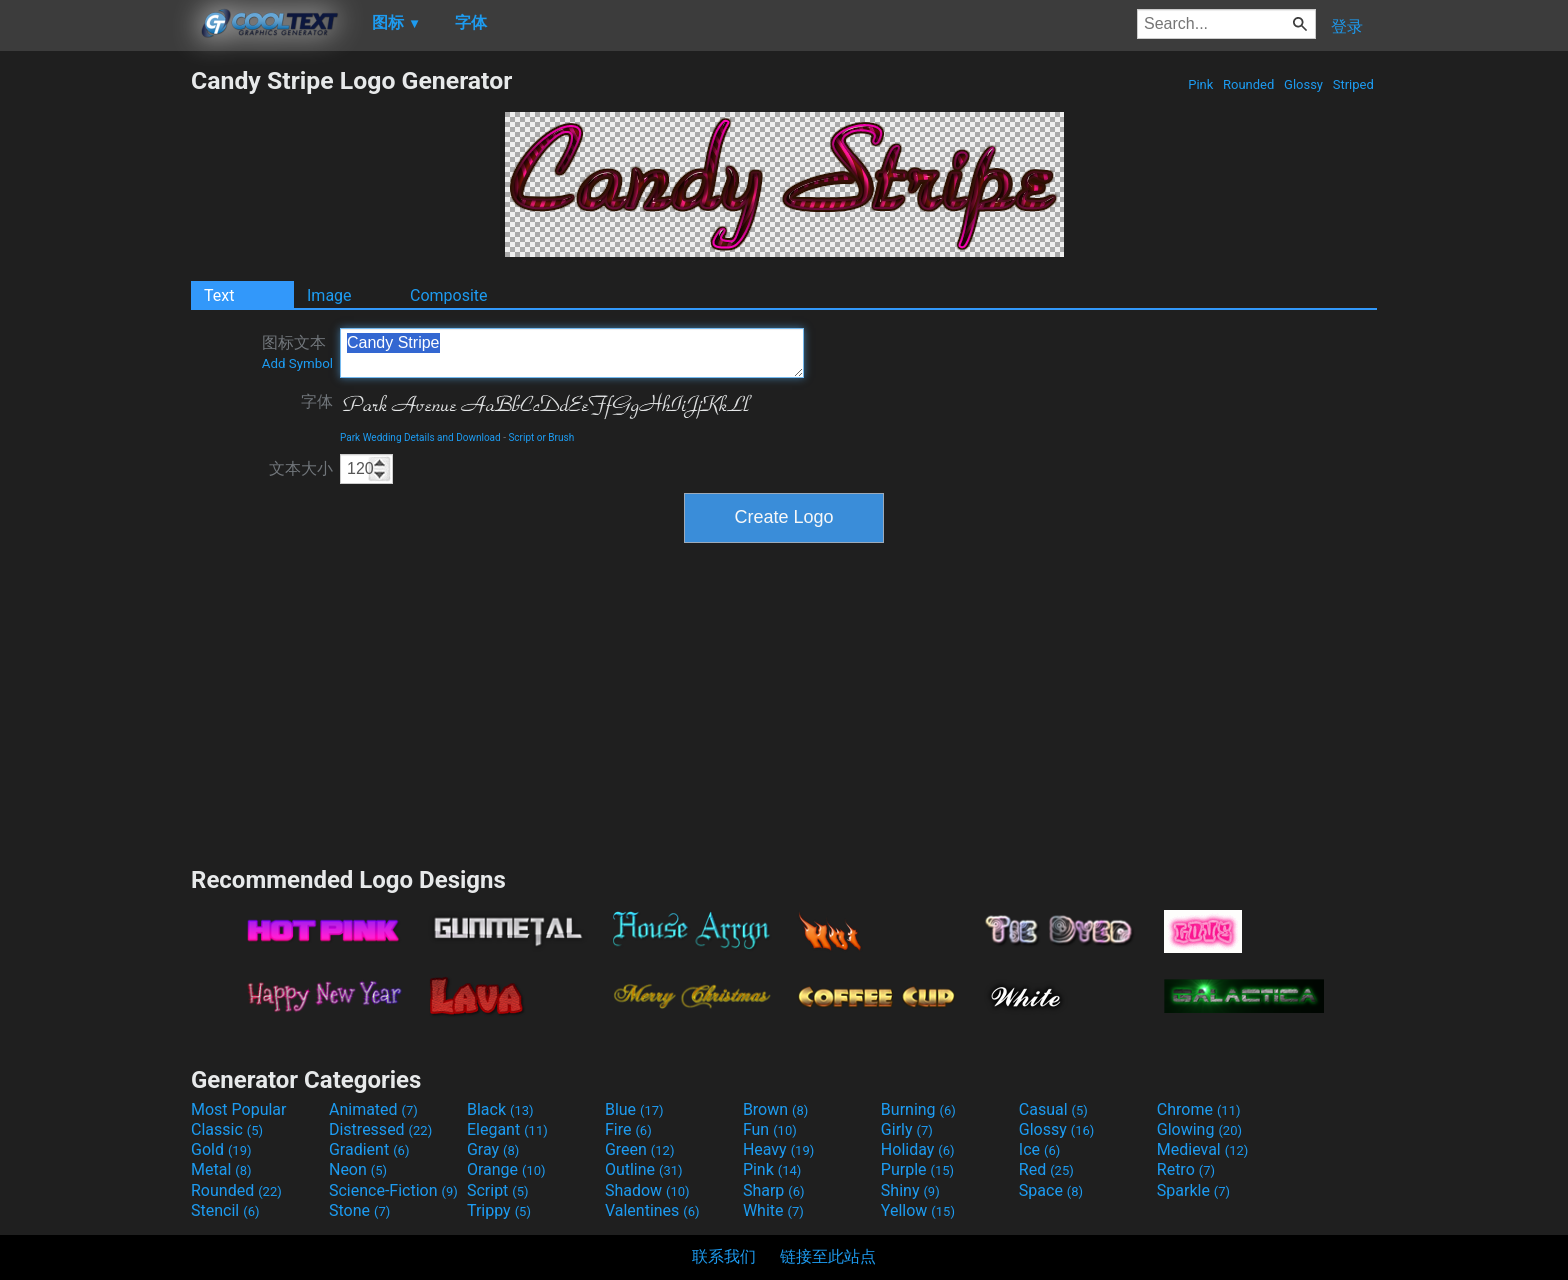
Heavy (778, 1149)
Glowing (1199, 1129)
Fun (770, 1129)
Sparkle (1193, 1190)
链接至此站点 (828, 1256)
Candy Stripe (572, 353)
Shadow (647, 1190)
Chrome (1199, 1109)
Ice (1039, 1149)
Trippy (499, 1210)
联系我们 (724, 1256)
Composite (449, 295)
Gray (493, 1149)
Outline (644, 1169)
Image (329, 295)
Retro (1186, 1169)
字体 (317, 401)
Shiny (910, 1190)
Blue (634, 1109)
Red (1046, 1169)
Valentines (652, 1210)
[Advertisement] (95, 366)
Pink (1201, 84)
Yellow (918, 1210)
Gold (221, 1149)
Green (640, 1149)
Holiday (918, 1149)
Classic (227, 1129)
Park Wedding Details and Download (420, 437)
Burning (918, 1109)
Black (500, 1109)
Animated (373, 1109)
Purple (917, 1169)
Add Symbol (297, 363)
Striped (1353, 84)
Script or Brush (541, 437)
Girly (907, 1129)
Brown (775, 1109)
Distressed (380, 1129)
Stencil (225, 1210)
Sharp (774, 1190)
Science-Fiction (393, 1190)
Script (498, 1190)
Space (1051, 1190)
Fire (628, 1129)
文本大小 (301, 468)
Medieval (1203, 1149)
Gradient (369, 1149)
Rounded (1249, 84)
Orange (506, 1169)
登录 (1347, 26)
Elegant (507, 1129)
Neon (358, 1169)
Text (219, 295)
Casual (1053, 1109)
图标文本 (297, 352)
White (773, 1210)
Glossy (1303, 84)
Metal (221, 1169)
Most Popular (239, 1109)
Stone (359, 1210)
